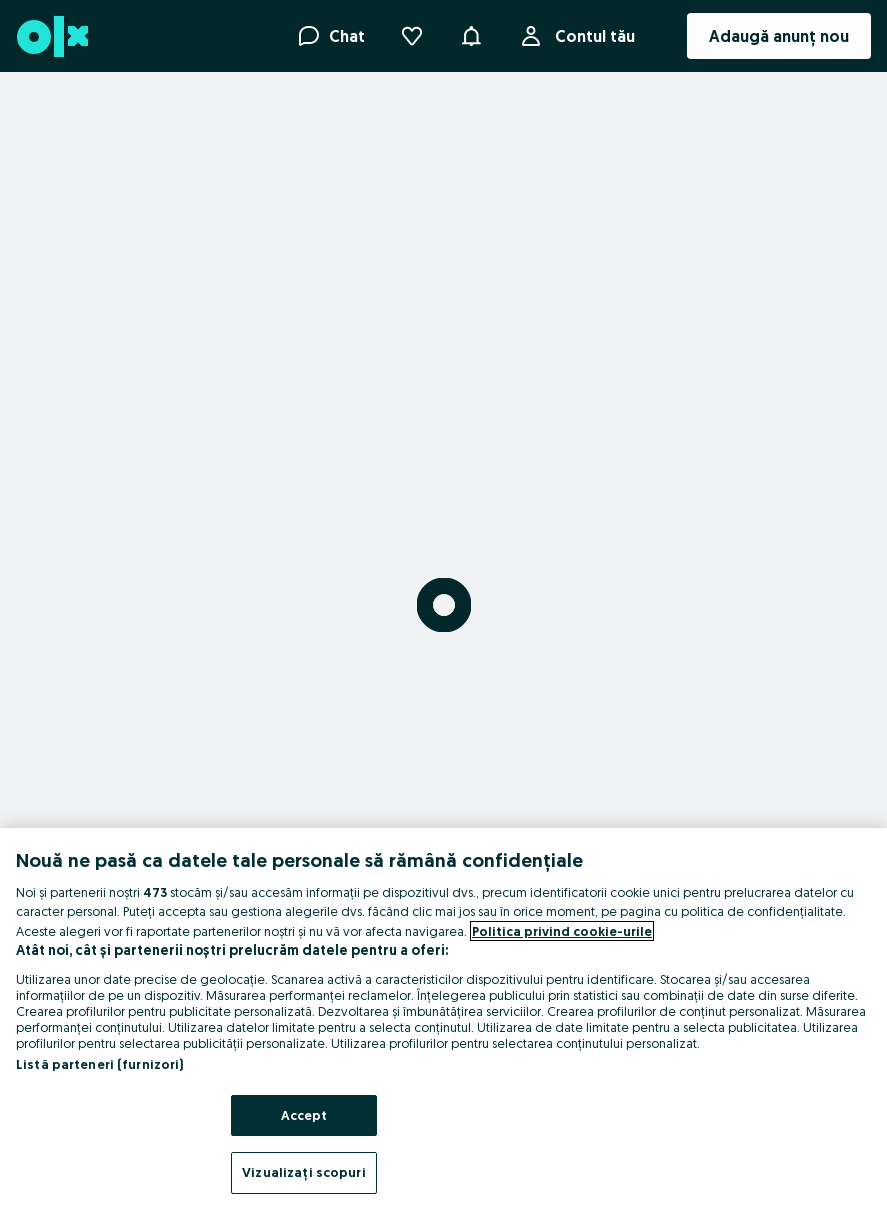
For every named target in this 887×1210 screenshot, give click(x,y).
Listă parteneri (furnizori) (100, 1064)
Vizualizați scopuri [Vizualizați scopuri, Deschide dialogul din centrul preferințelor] (303, 1172)
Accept (304, 1115)
